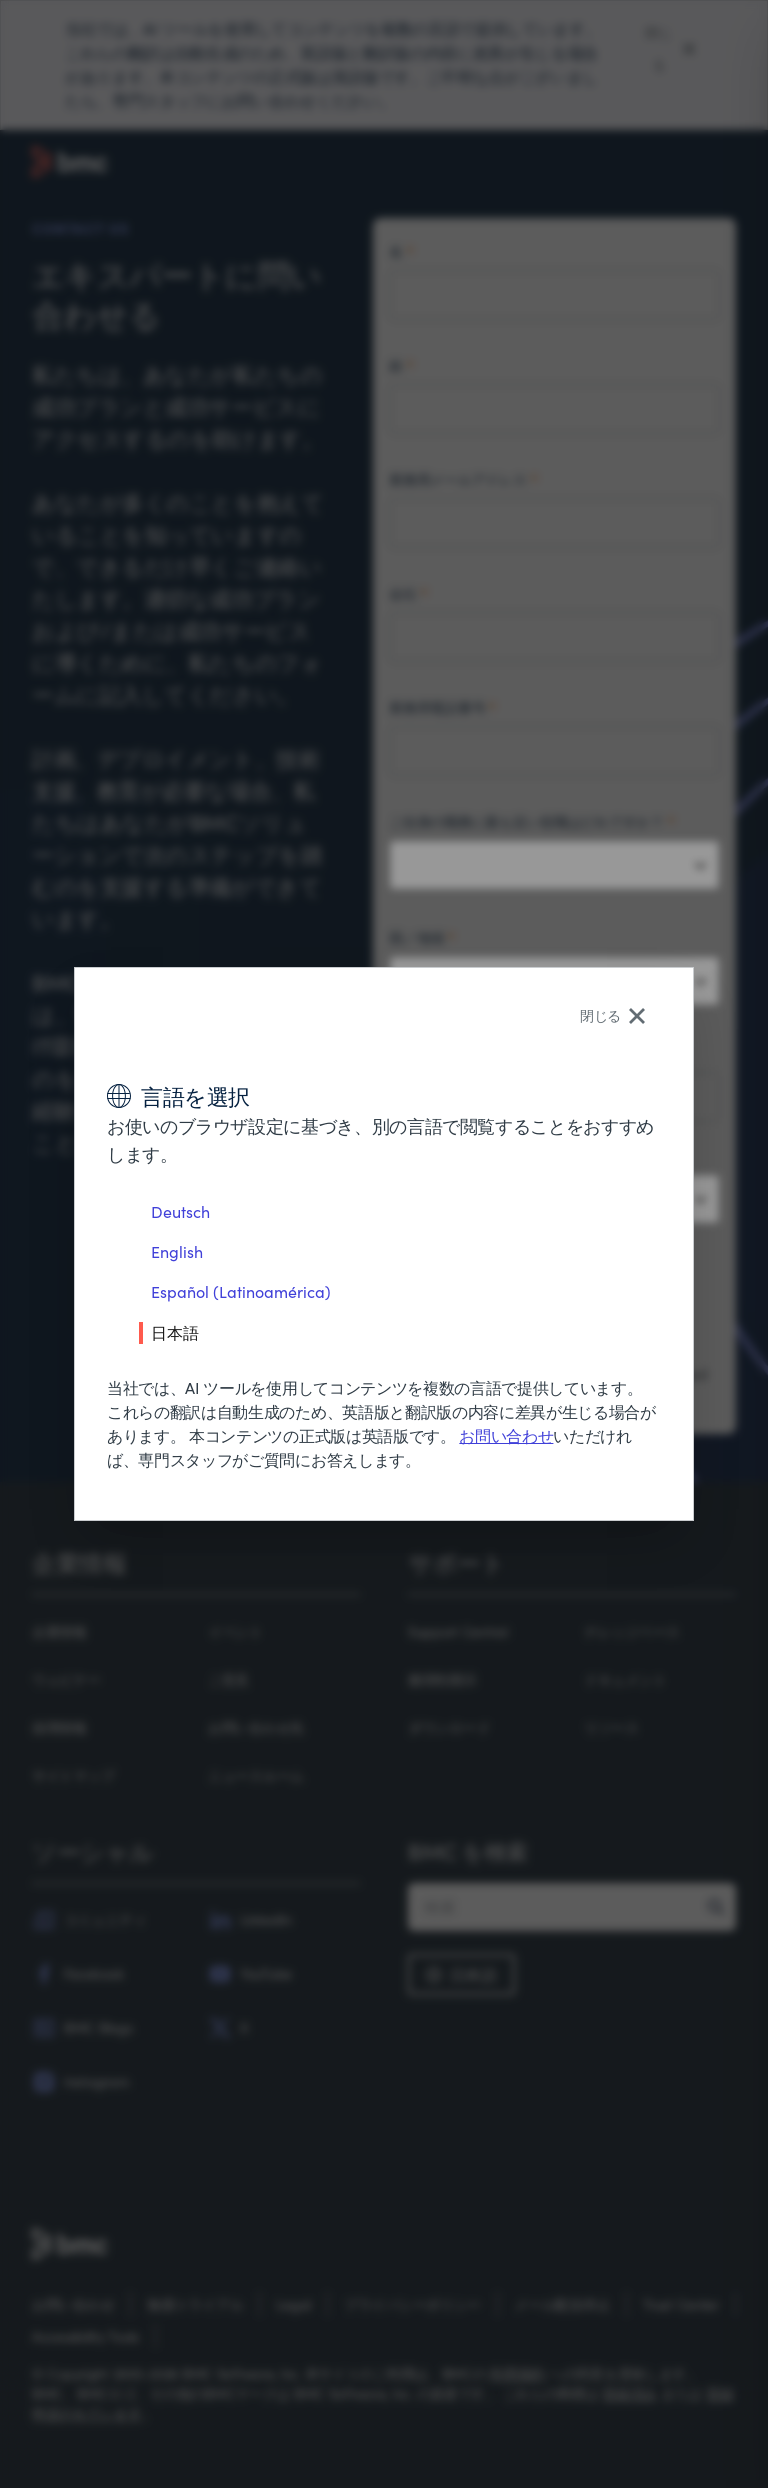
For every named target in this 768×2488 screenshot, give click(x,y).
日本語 (175, 1332)
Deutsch (180, 1211)
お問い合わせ (506, 1435)
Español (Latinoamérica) (241, 1291)
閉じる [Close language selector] (612, 1015)
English (177, 1251)
